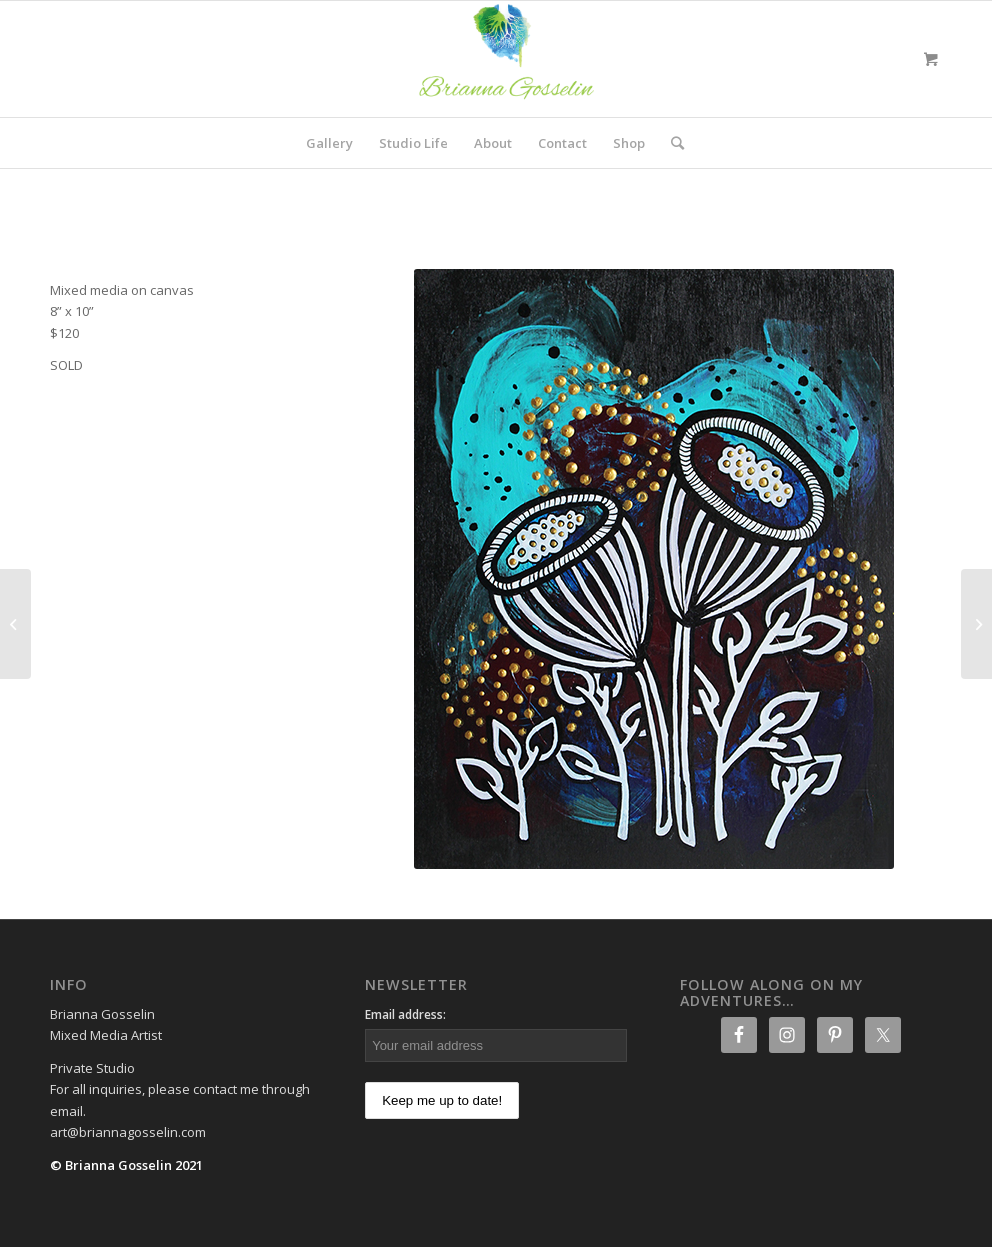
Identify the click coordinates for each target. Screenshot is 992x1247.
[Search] (671, 143)
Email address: (405, 1014)
